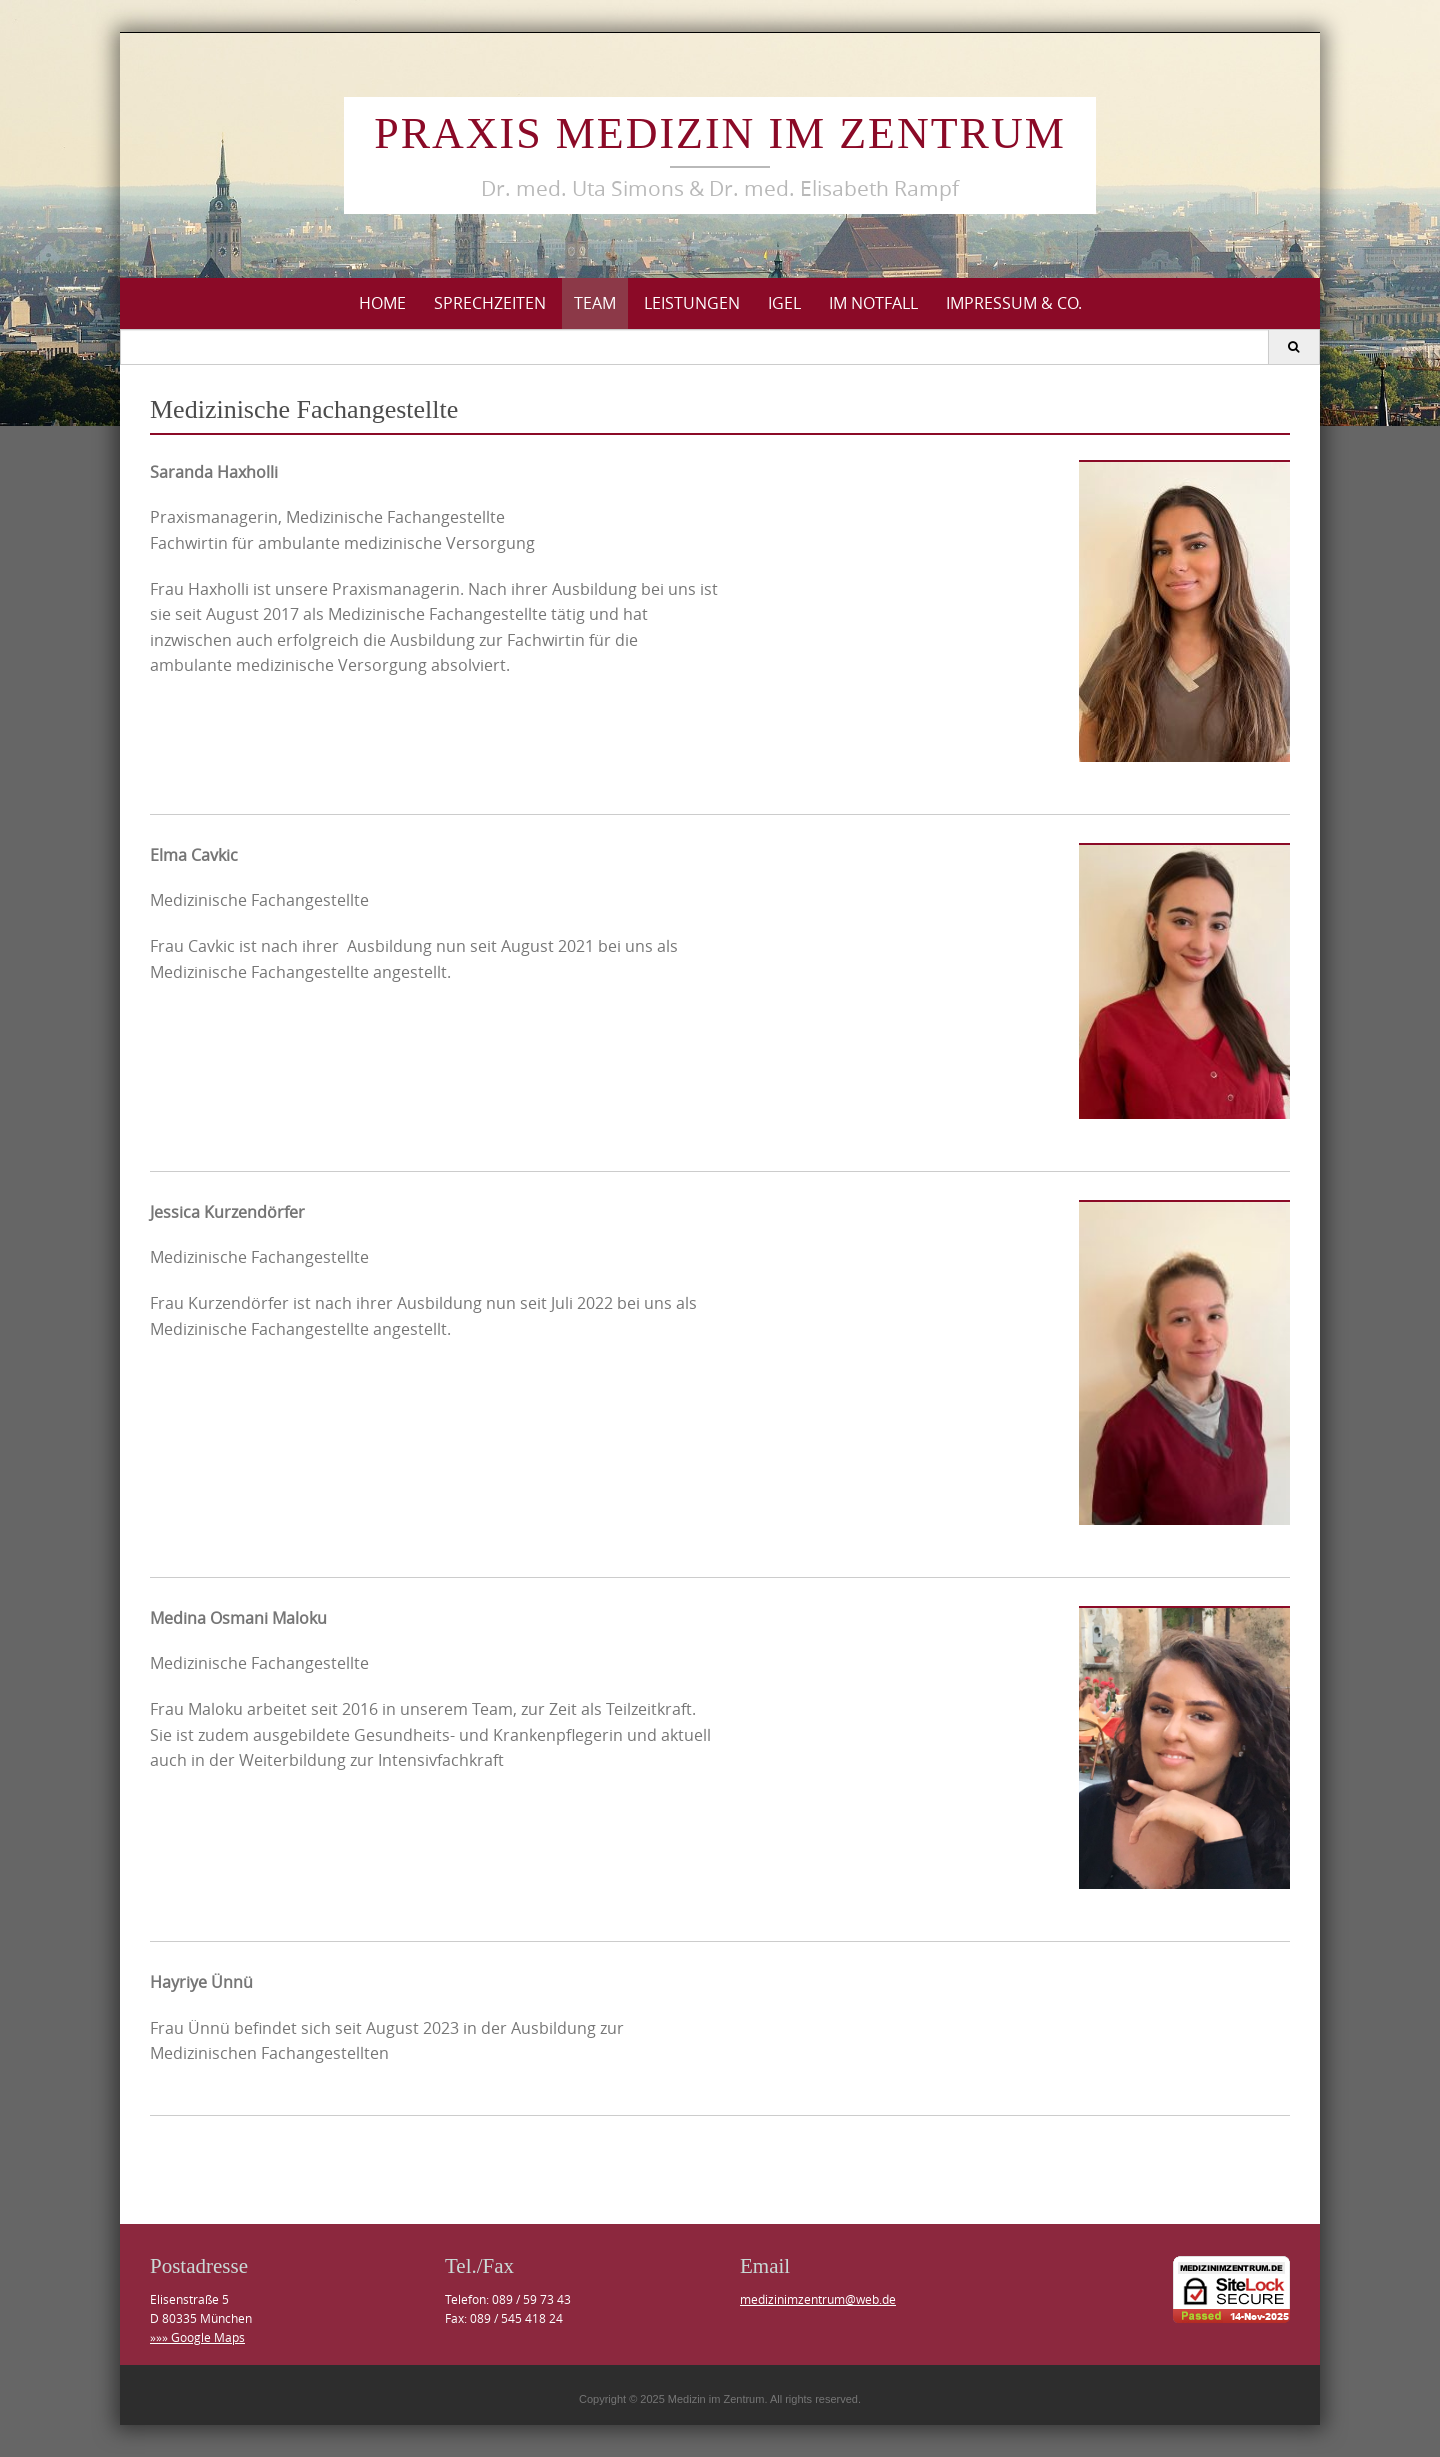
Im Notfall (873, 303)
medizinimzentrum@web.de (818, 2299)
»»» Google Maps (197, 2337)
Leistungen (692, 303)
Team (595, 303)
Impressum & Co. (1014, 303)
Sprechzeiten (490, 303)
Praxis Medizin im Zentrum (720, 133)
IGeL (784, 303)
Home (382, 303)
